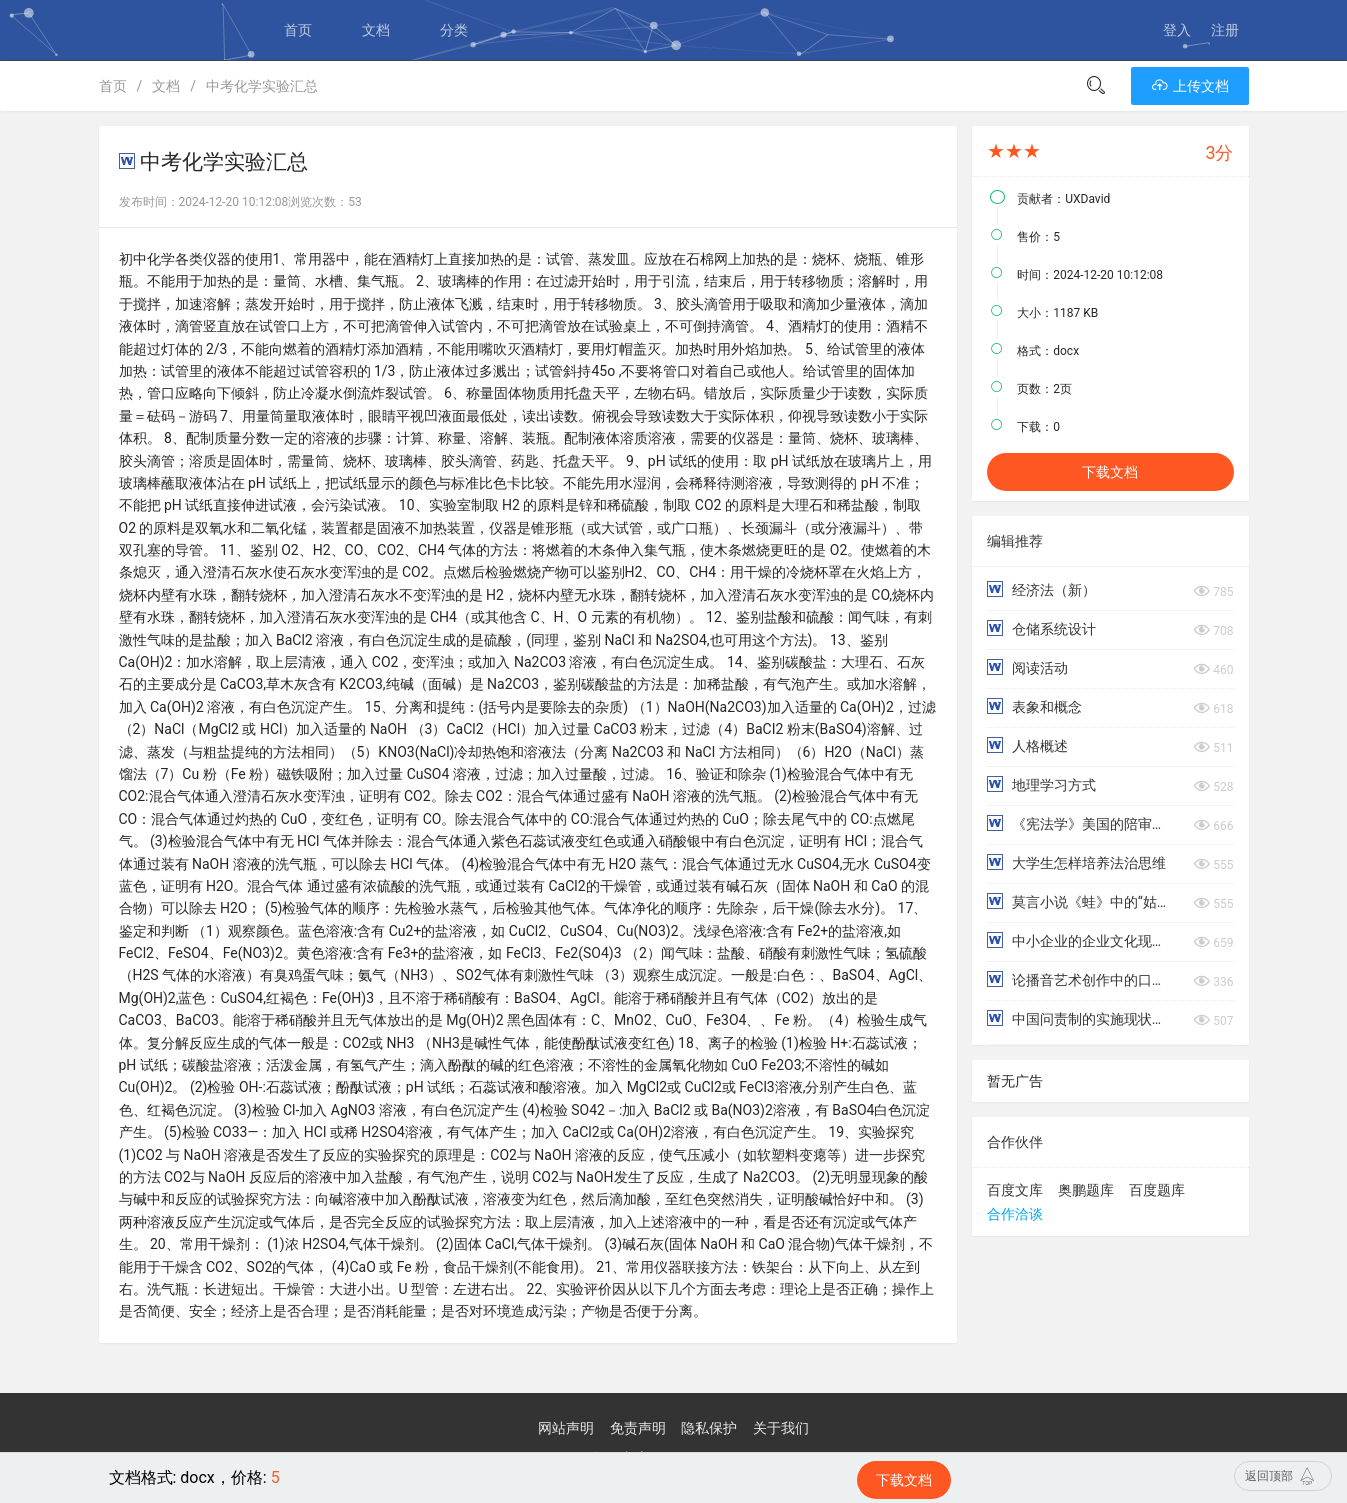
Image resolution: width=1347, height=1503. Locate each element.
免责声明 (638, 1428)
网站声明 (566, 1428)
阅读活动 (1027, 667)
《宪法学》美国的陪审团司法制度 (1079, 823)
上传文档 (1189, 86)
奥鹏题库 (1086, 1190)
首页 (298, 30)
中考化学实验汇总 (262, 86)
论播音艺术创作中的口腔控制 (1079, 979)
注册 (1225, 30)
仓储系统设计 (1041, 628)
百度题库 (1157, 1190)
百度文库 (1015, 1190)
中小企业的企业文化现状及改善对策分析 (1079, 940)
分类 (454, 30)
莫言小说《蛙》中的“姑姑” (1079, 901)
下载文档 (1110, 472)
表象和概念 (1034, 706)
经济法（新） (1041, 589)
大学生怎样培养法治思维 (1076, 862)
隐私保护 (709, 1428)
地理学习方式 (1041, 784)
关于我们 (781, 1428)
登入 (1177, 30)
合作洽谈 (1015, 1214)
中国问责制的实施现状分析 (1079, 1018)
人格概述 (1027, 745)
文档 (376, 30)
